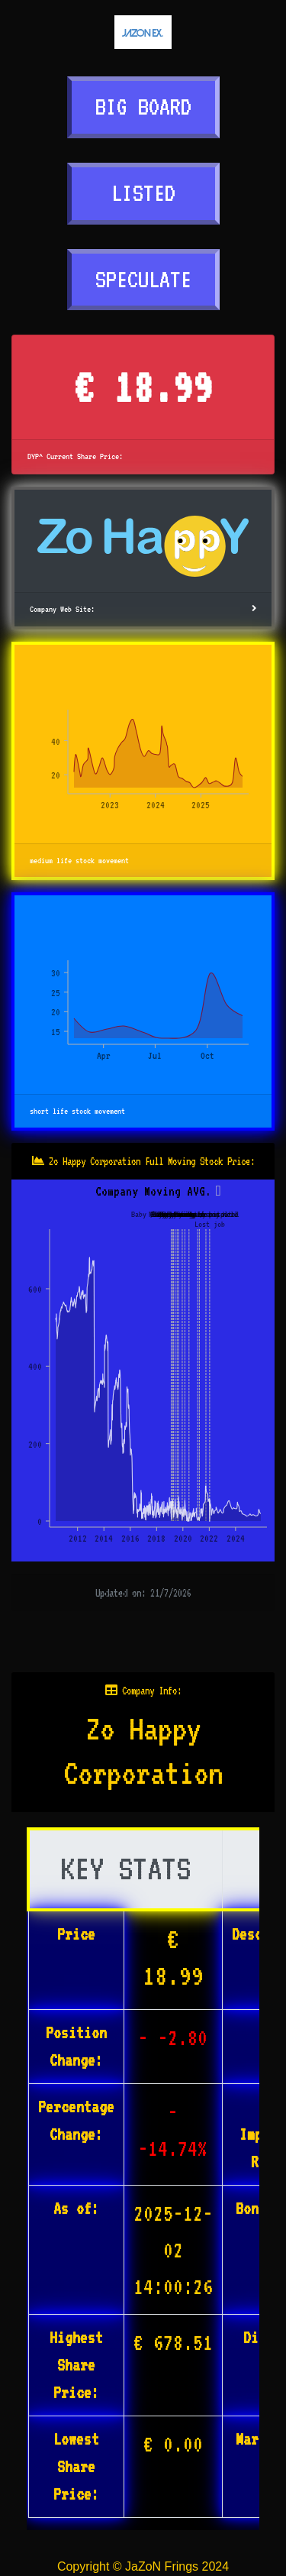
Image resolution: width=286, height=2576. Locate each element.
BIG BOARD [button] (143, 106)
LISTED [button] (143, 193)
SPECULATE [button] (143, 279)
